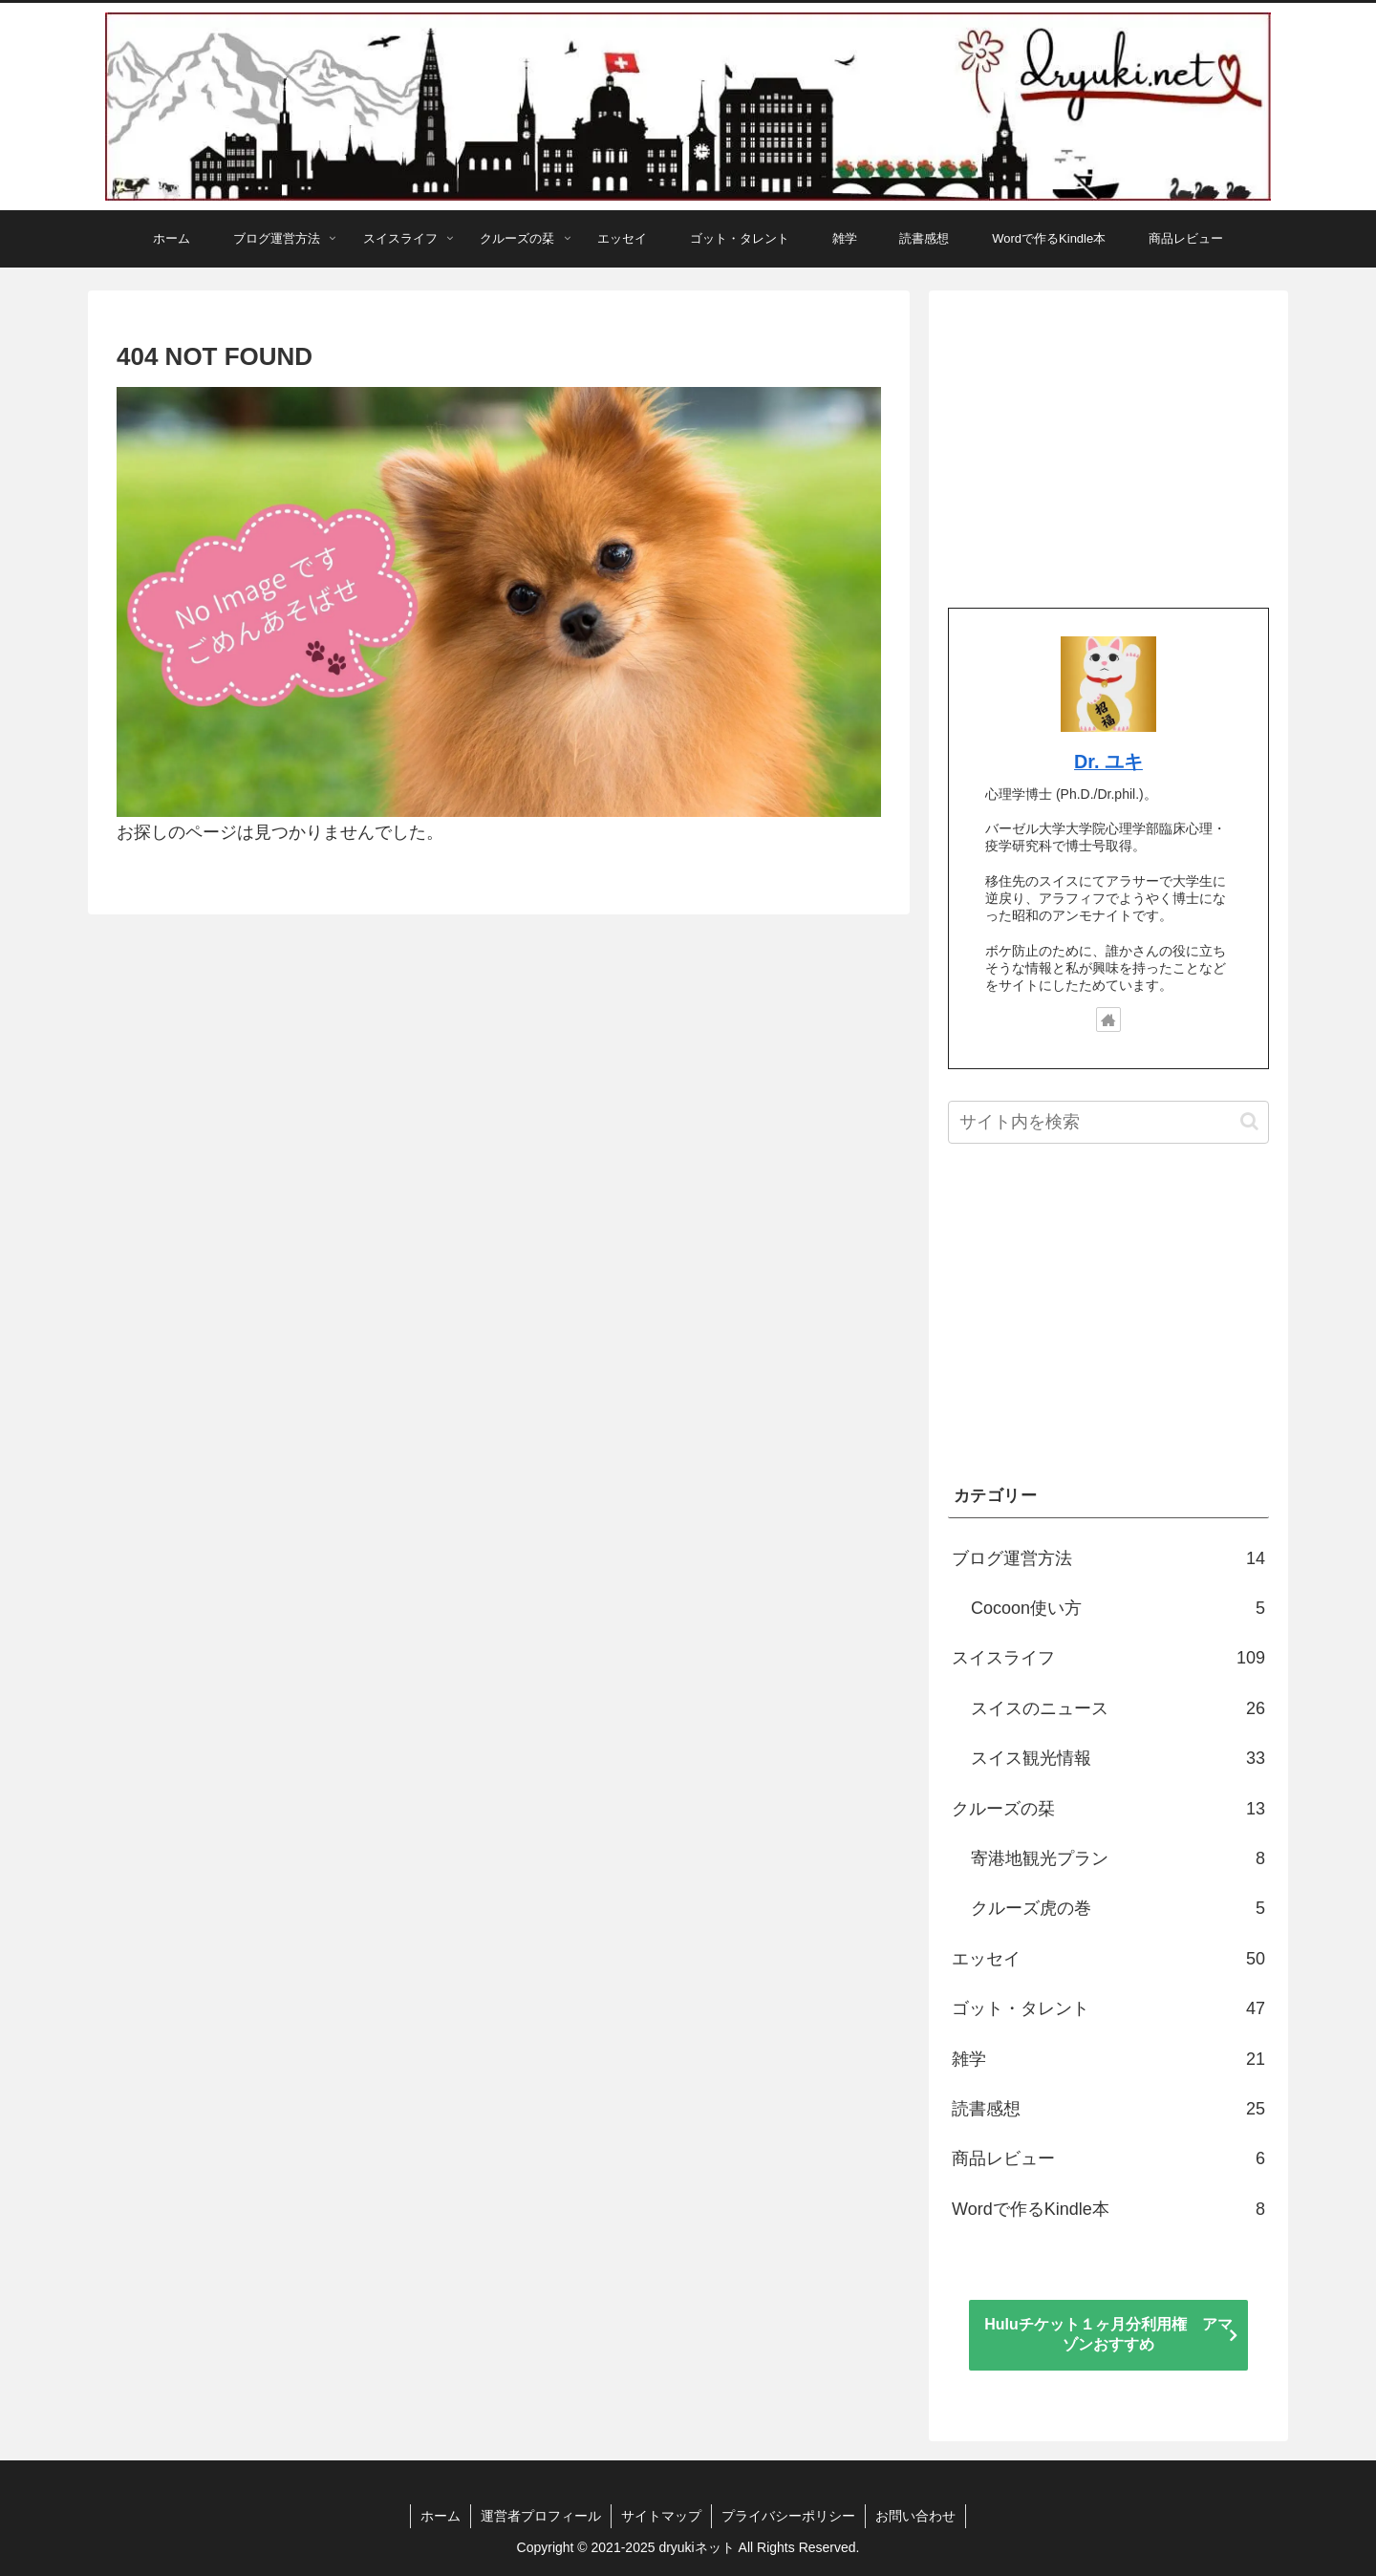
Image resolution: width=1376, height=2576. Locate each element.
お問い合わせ (915, 2515)
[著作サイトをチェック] (1108, 1019)
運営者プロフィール (541, 2515)
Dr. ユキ (1108, 761)
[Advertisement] (1108, 443)
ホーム (440, 2515)
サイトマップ (661, 2515)
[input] (1108, 1122)
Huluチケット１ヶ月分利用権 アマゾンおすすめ (1108, 2334)
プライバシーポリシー (788, 2515)
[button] (1249, 1121)
